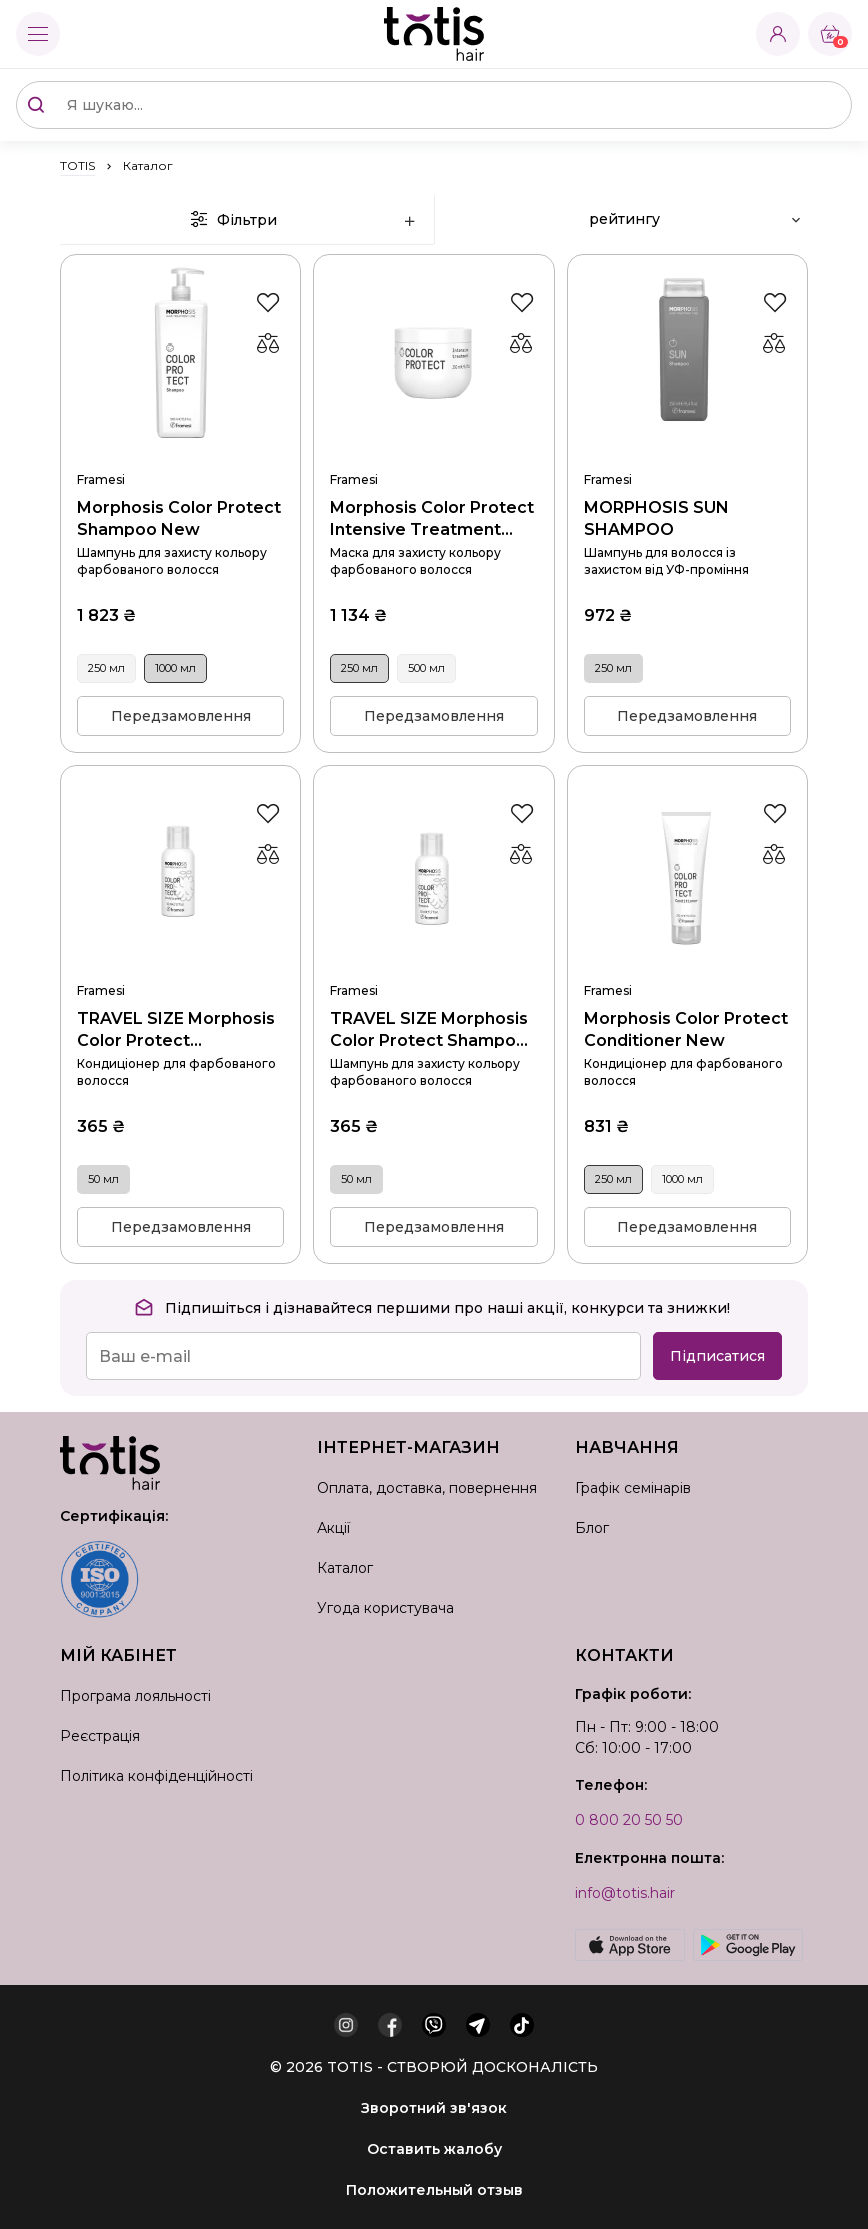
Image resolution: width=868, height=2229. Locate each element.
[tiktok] (522, 2025)
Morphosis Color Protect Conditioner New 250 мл (687, 964)
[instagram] (346, 2025)
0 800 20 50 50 (629, 1820)
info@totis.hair (625, 1893)
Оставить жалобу (434, 2149)
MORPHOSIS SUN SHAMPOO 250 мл (687, 453)
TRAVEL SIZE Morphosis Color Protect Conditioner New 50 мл (180, 964)
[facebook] (390, 2025)
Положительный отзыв (434, 2190)
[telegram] (478, 2025)
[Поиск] (36, 105)
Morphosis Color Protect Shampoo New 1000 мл (180, 453)
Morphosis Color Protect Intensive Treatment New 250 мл (433, 453)
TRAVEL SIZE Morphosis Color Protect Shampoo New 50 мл (433, 964)
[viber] (434, 2025)
